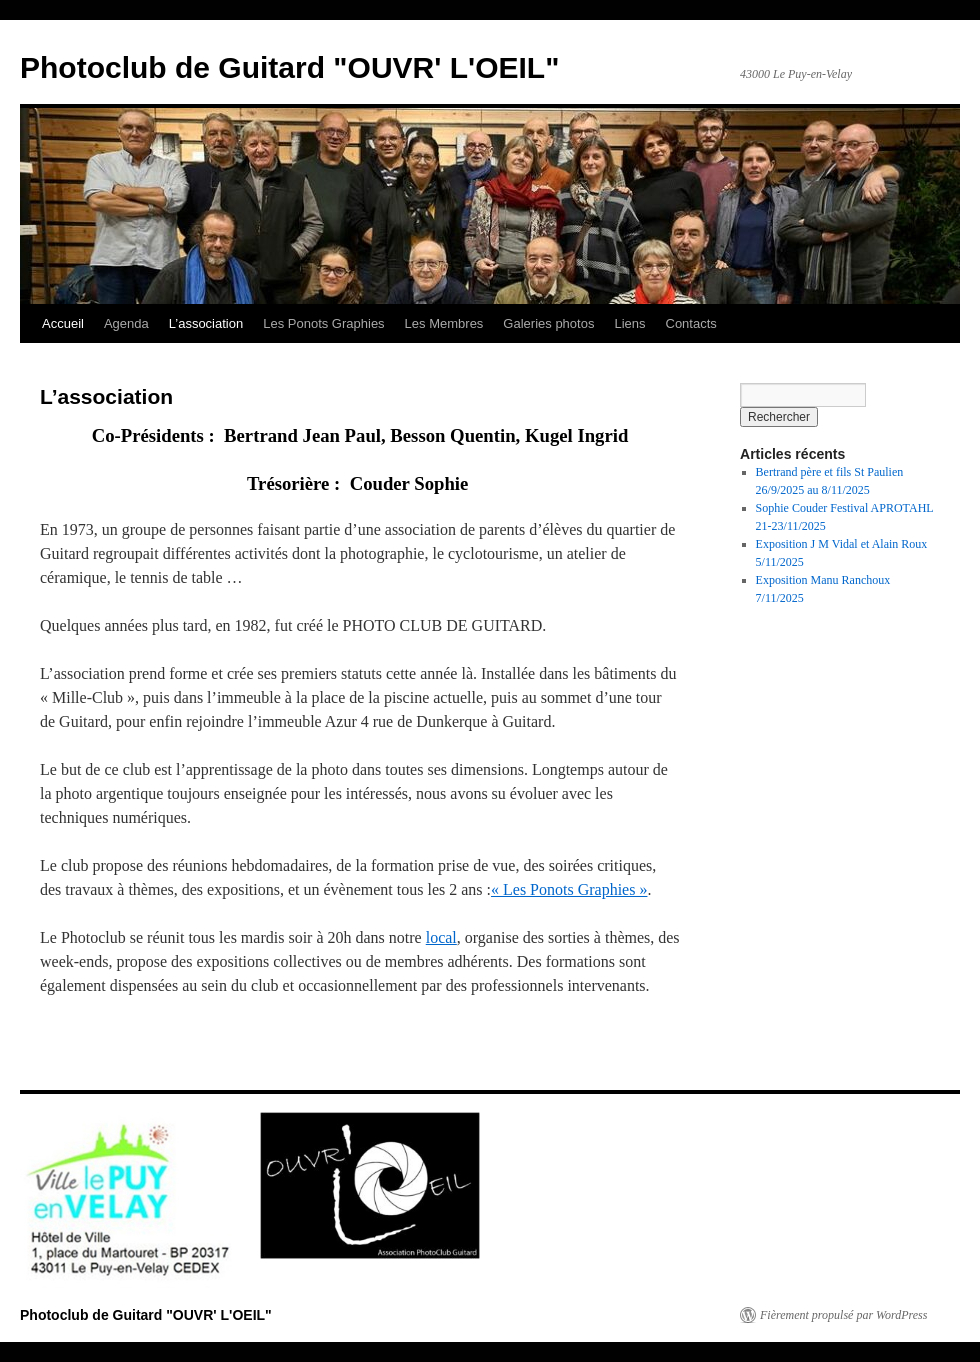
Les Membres (444, 323)
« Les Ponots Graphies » (569, 889)
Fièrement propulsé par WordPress (843, 1315)
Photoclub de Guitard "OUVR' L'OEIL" (289, 67)
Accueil (63, 323)
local (441, 937)
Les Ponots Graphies (323, 323)
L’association (206, 323)
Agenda (126, 323)
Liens (629, 323)
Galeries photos (548, 323)
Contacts (691, 323)
